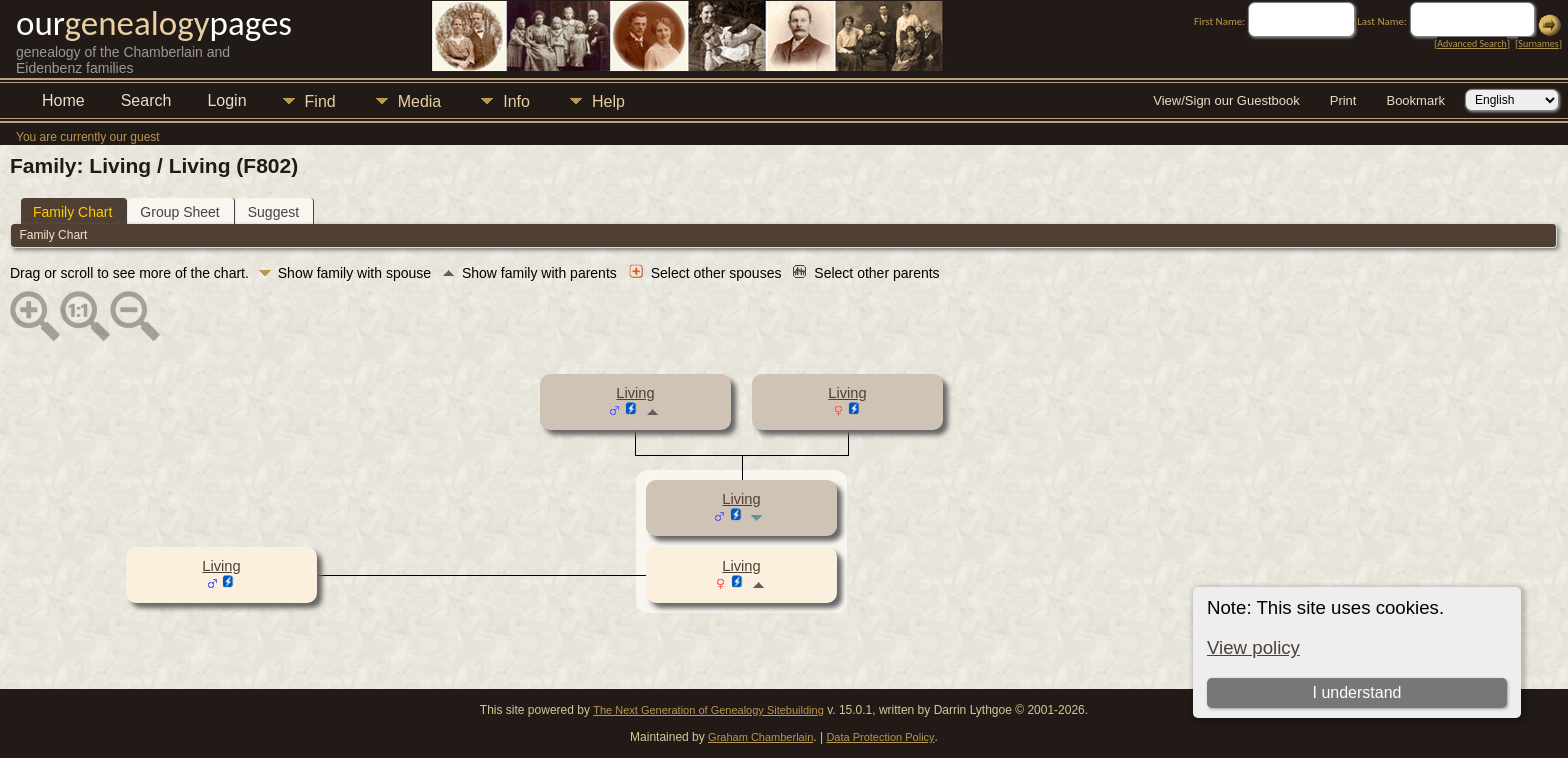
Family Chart (72, 212)
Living (635, 393)
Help (608, 101)
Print (1343, 100)
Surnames (1538, 43)
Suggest (273, 212)
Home (63, 100)
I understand (1356, 692)
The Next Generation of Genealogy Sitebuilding (708, 710)
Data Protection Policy (880, 737)
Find (320, 101)
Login (226, 100)
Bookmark (1415, 100)
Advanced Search (1471, 43)
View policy (1253, 647)
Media (420, 101)
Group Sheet (179, 212)
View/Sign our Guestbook (1226, 100)
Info (516, 101)
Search (146, 100)
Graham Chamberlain (760, 737)
